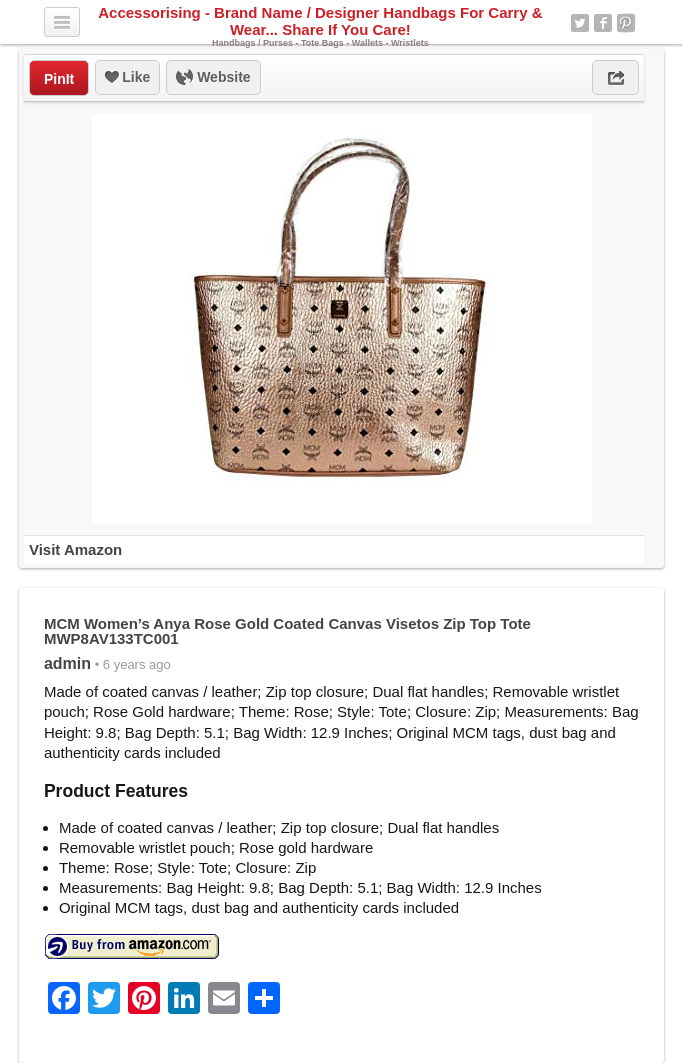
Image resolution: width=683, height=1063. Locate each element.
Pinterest (626, 23)
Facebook (603, 23)
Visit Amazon (75, 549)
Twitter (580, 23)
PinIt (59, 79)
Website (213, 78)
